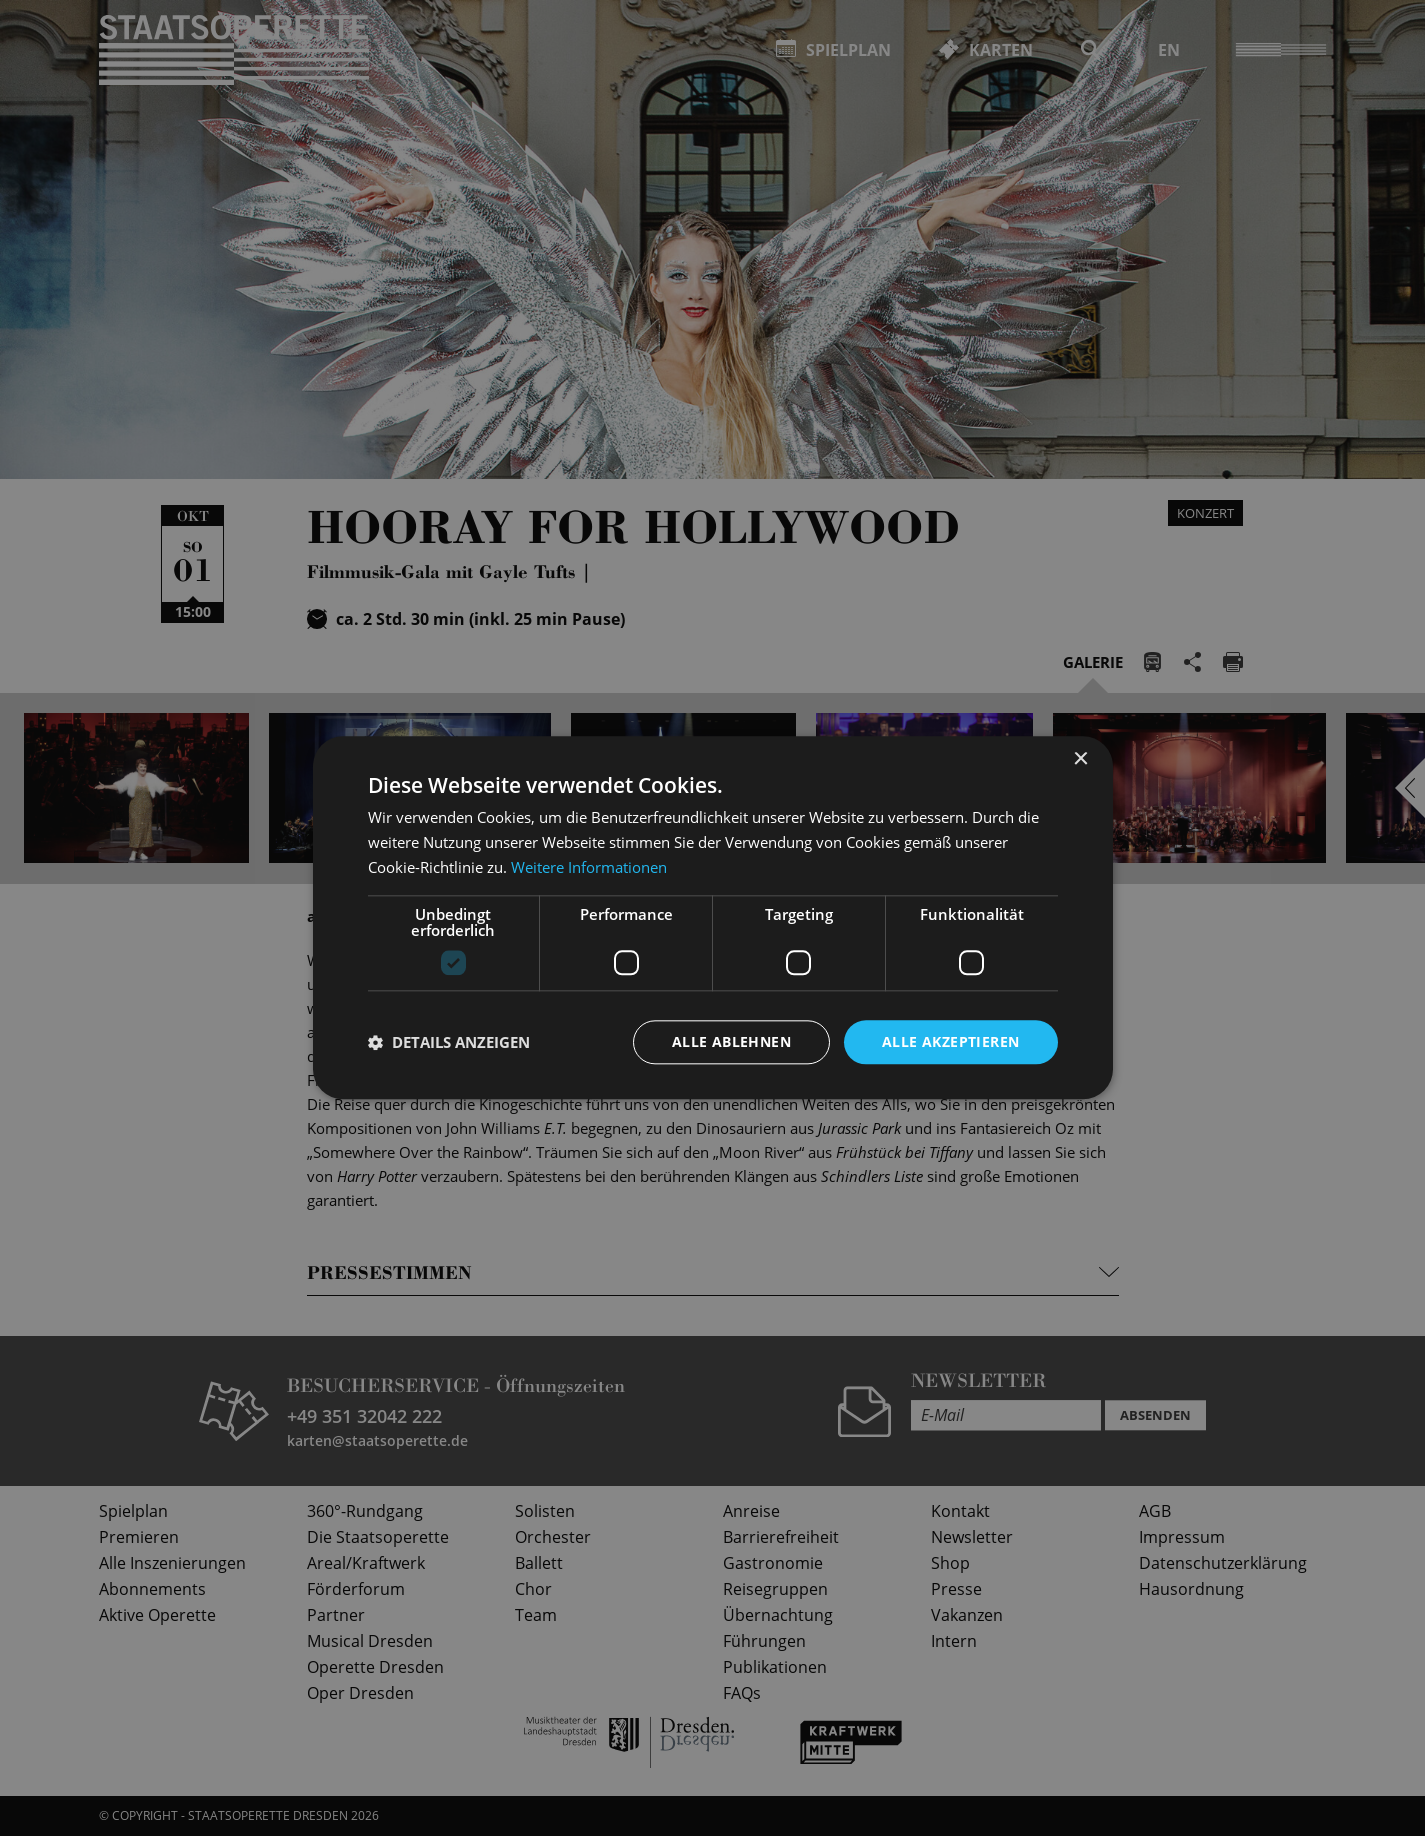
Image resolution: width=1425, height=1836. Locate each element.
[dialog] (712, 918)
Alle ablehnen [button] (731, 1041)
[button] (449, 1042)
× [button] (1080, 759)
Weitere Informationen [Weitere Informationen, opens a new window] (589, 867)
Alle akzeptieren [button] (950, 1041)
